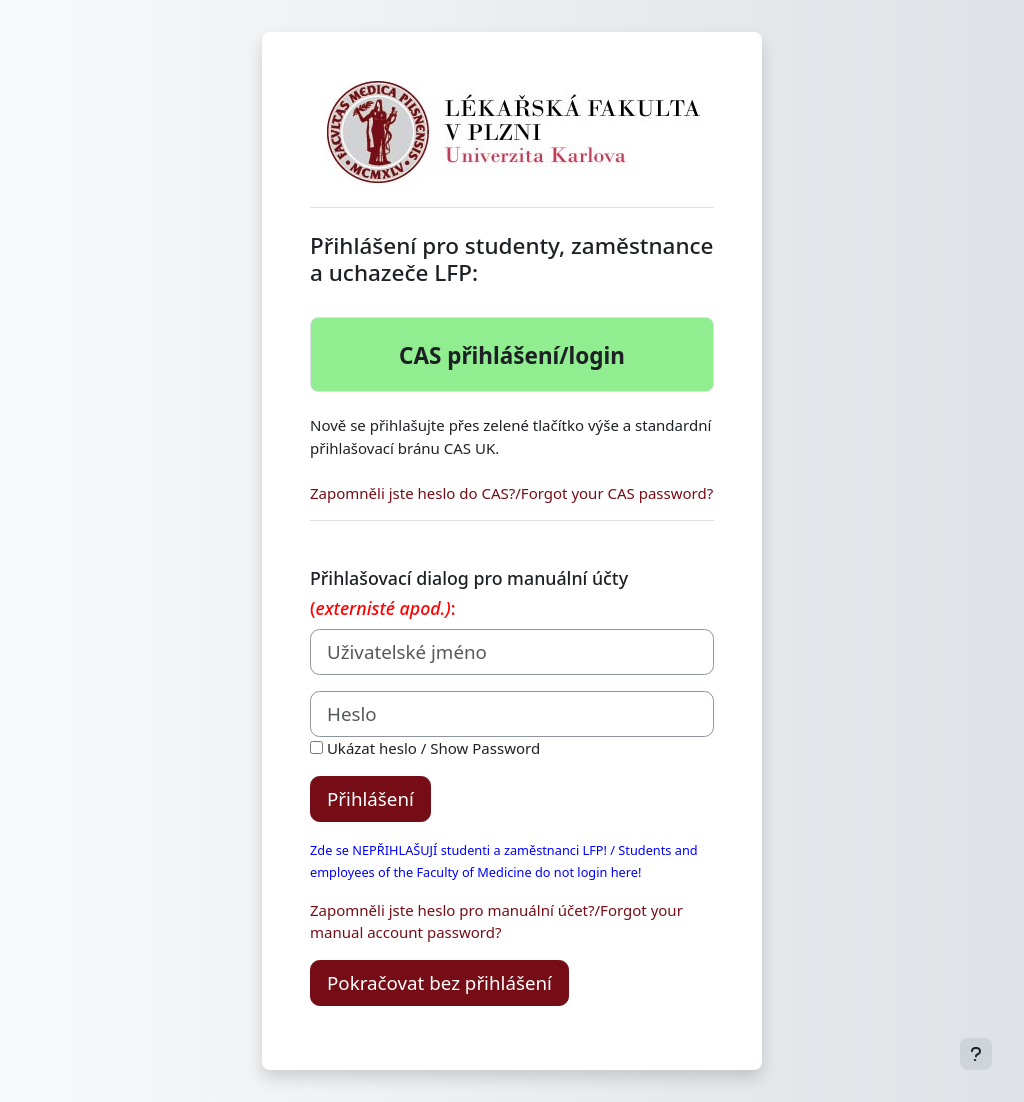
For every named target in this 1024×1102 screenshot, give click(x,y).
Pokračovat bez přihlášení (439, 982)
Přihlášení (370, 798)
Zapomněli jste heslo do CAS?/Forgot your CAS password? (511, 493)
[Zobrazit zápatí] (976, 1054)
